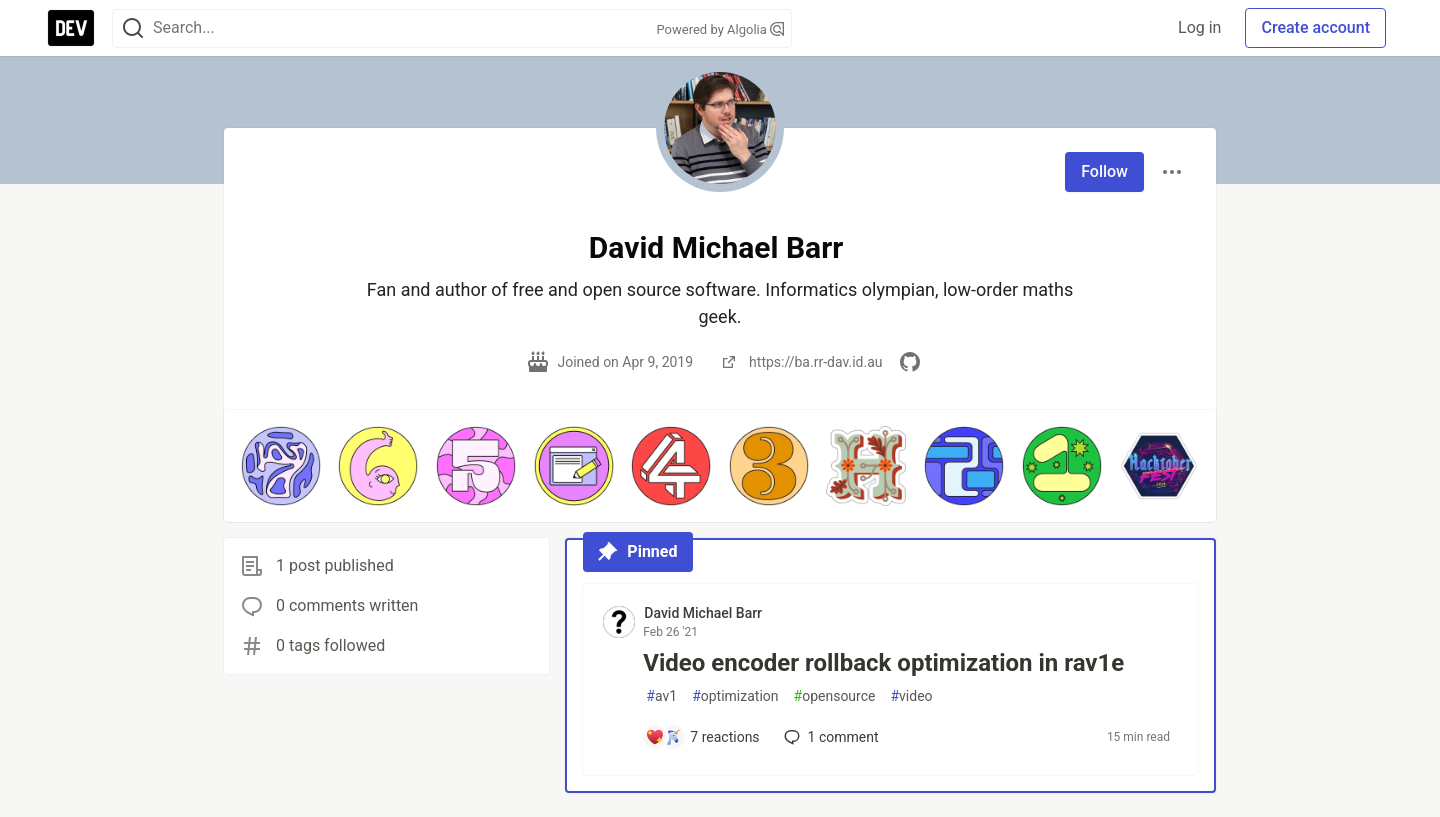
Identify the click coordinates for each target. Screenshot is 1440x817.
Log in (1199, 27)
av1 (661, 696)
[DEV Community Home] (71, 28)
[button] (281, 466)
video (911, 696)
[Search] (133, 28)
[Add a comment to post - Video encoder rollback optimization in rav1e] (702, 737)
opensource (835, 696)
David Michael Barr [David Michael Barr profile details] (703, 613)
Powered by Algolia (720, 29)
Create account (1315, 27)
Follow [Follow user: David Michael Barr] (1104, 171)
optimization (735, 696)
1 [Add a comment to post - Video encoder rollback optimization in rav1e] (829, 737)
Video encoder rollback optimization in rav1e (883, 663)
